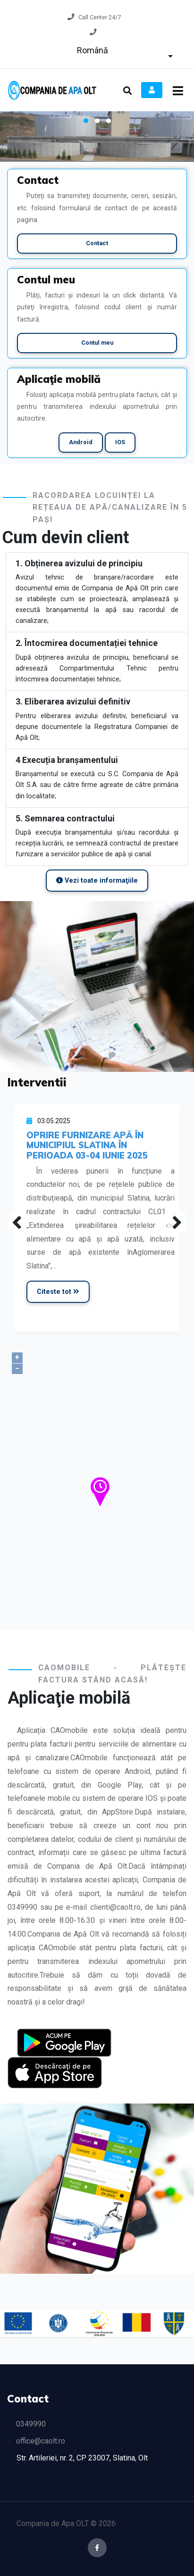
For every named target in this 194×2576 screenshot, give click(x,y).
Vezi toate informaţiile (97, 881)
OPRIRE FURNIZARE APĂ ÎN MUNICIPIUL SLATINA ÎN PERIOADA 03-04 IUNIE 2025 (87, 1145)
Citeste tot (58, 1292)
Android (81, 442)
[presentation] (17, 1222)
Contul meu (97, 342)
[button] (86, 120)
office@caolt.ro (40, 2440)
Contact (97, 243)
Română (92, 50)
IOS (120, 442)
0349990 (31, 2423)
